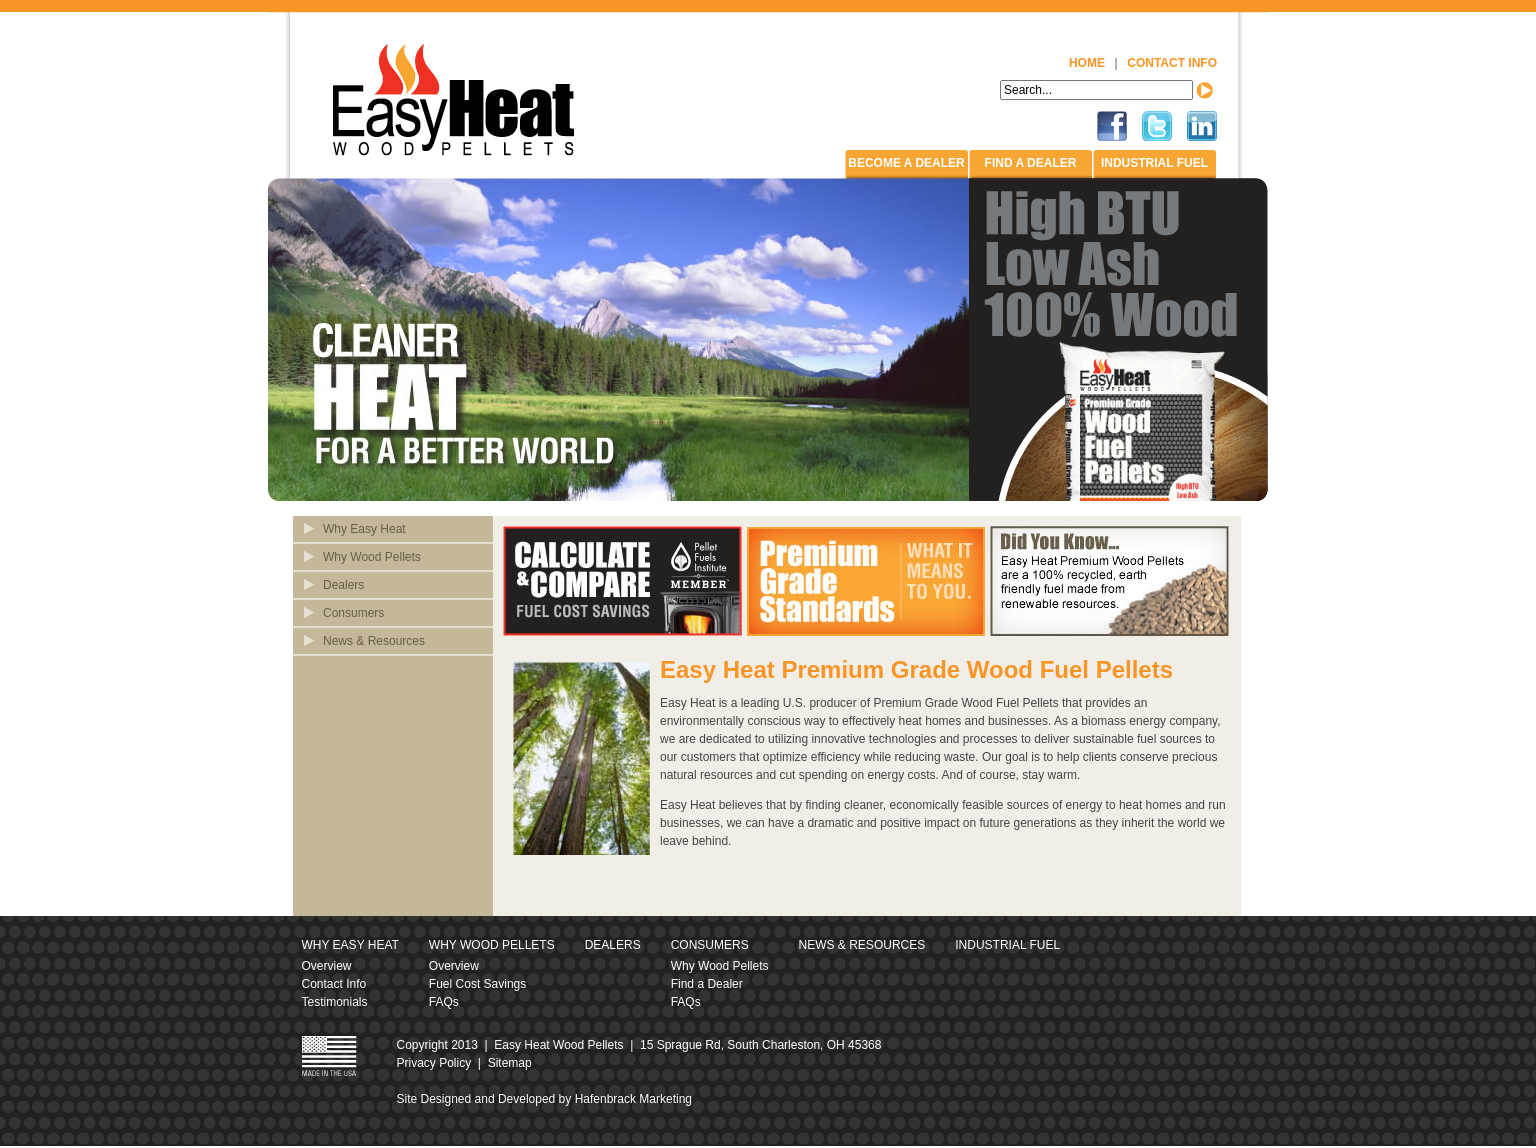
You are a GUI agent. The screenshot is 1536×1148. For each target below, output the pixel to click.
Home (1087, 63)
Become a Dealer (906, 163)
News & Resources (374, 641)
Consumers (353, 613)
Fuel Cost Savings (477, 984)
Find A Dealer (1031, 163)
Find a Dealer (707, 984)
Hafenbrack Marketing (633, 1099)
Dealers (343, 585)
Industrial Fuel (1154, 163)
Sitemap (510, 1063)
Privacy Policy (434, 1063)
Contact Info (1172, 63)
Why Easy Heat (364, 529)
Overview (327, 966)
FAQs (444, 1002)
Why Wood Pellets (372, 557)
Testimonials (335, 1002)
